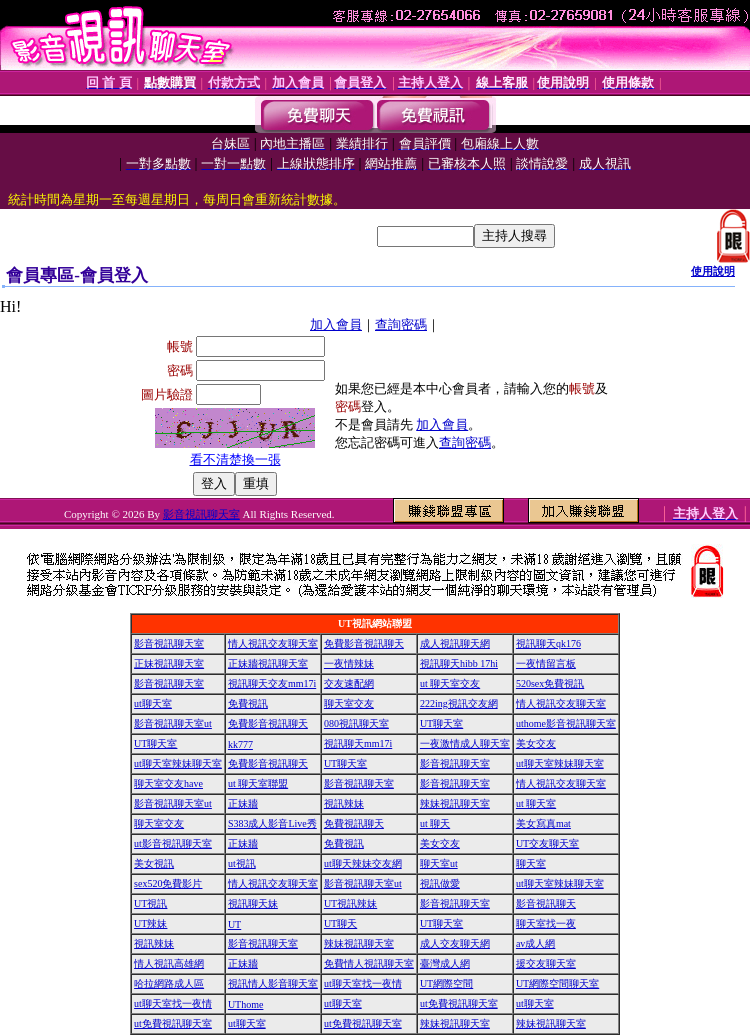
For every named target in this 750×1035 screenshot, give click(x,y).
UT (234, 924)
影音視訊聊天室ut (173, 723)
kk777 (240, 744)
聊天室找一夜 (546, 923)
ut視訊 (242, 863)
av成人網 (535, 943)
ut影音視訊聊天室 (173, 843)
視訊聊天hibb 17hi (459, 663)
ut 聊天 (435, 823)
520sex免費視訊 (550, 683)
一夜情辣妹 (349, 663)
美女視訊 (154, 863)
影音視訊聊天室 (201, 514)
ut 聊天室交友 (450, 683)
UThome (246, 1004)
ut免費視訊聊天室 (459, 1003)
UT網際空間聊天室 (557, 983)
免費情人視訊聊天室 (369, 963)
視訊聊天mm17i (358, 743)
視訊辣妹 (344, 803)
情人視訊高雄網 (169, 963)
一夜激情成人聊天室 (465, 743)
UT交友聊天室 (547, 843)
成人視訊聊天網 (455, 643)
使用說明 (713, 271)
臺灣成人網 (445, 963)
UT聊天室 (441, 723)
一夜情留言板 (546, 663)
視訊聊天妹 (253, 903)
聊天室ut (439, 863)
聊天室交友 (349, 703)
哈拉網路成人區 (169, 983)
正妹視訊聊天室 (169, 663)
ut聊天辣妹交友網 (363, 863)
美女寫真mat (543, 823)
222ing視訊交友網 (459, 703)
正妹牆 (243, 803)
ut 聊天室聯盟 (258, 783)
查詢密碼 (401, 324)
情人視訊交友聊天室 (273, 643)
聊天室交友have (168, 783)
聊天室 (531, 863)
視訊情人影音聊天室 (273, 983)
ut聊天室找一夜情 (363, 983)
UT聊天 (340, 923)
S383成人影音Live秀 (272, 823)
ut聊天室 (153, 703)
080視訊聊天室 (356, 723)
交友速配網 (349, 683)
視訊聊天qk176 (548, 643)
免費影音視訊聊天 (364, 643)
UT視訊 (150, 903)
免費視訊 (248, 703)
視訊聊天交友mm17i (272, 683)
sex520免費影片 (168, 883)
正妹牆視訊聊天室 (268, 663)
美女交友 (536, 743)
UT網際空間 (446, 983)
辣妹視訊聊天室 (455, 803)
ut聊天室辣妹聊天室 (178, 763)
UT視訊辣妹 (350, 903)
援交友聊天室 (546, 963)
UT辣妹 (150, 923)
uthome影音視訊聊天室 (566, 723)
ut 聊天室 (536, 803)
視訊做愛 (440, 883)
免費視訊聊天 (354, 823)
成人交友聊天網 (455, 943)
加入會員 (336, 324)
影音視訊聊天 (546, 903)
